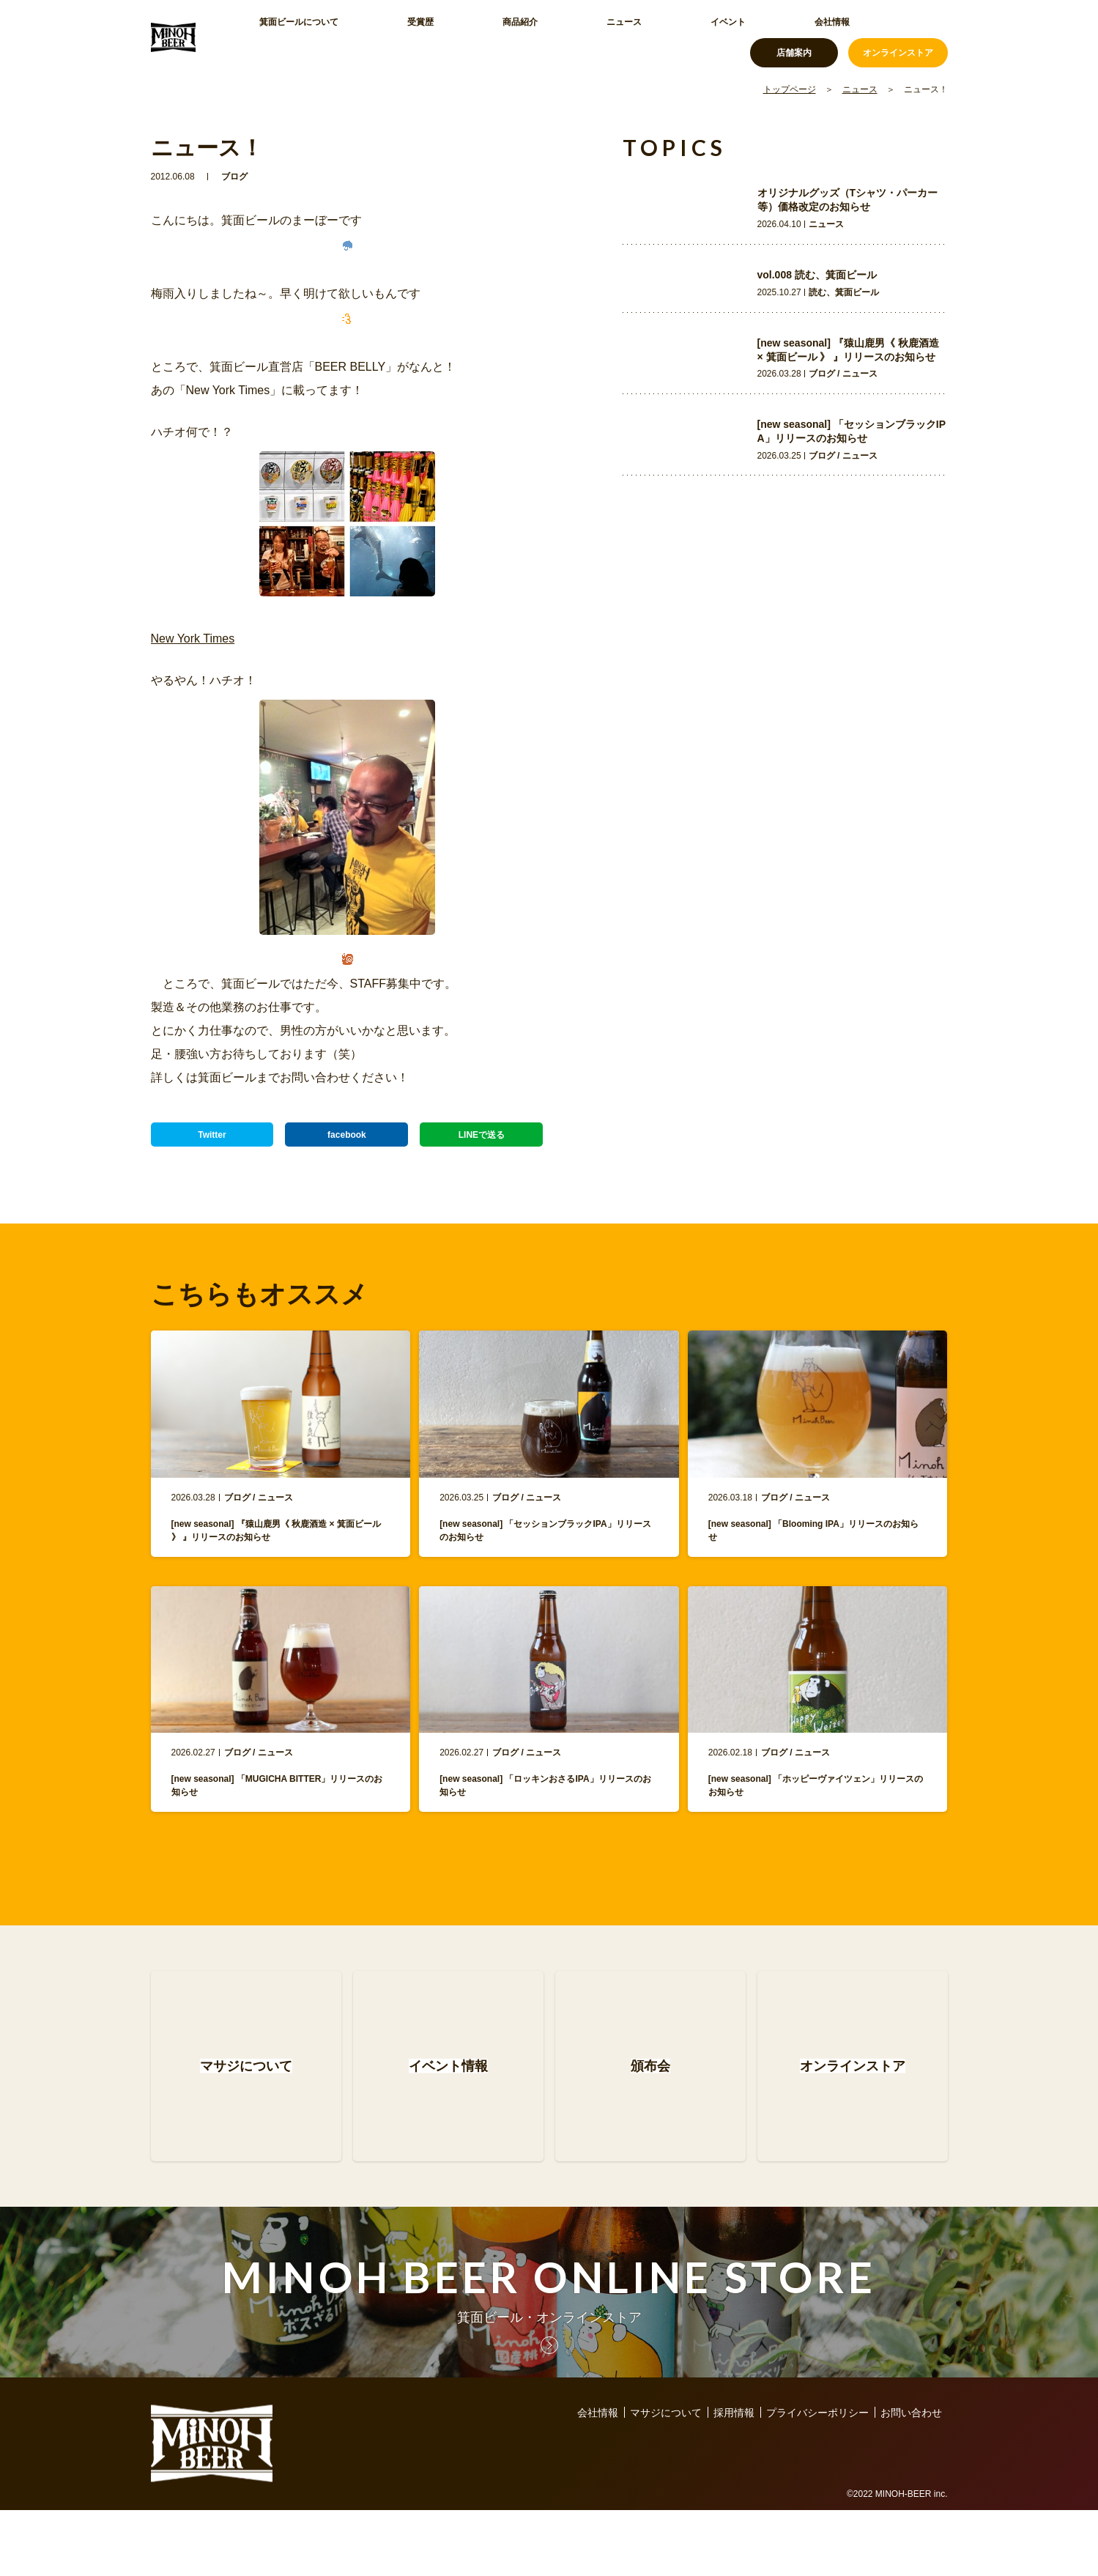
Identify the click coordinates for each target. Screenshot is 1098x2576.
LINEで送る (481, 1141)
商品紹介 (446, 36)
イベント (584, 36)
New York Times (193, 638)
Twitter (212, 1141)
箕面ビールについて (294, 36)
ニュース (515, 36)
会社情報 (653, 36)
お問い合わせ (911, 2478)
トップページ (789, 89)
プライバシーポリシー (817, 2478)
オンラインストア (898, 37)
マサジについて (666, 2478)
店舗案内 (794, 37)
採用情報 (733, 2478)
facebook (346, 1141)
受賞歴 (383, 36)
